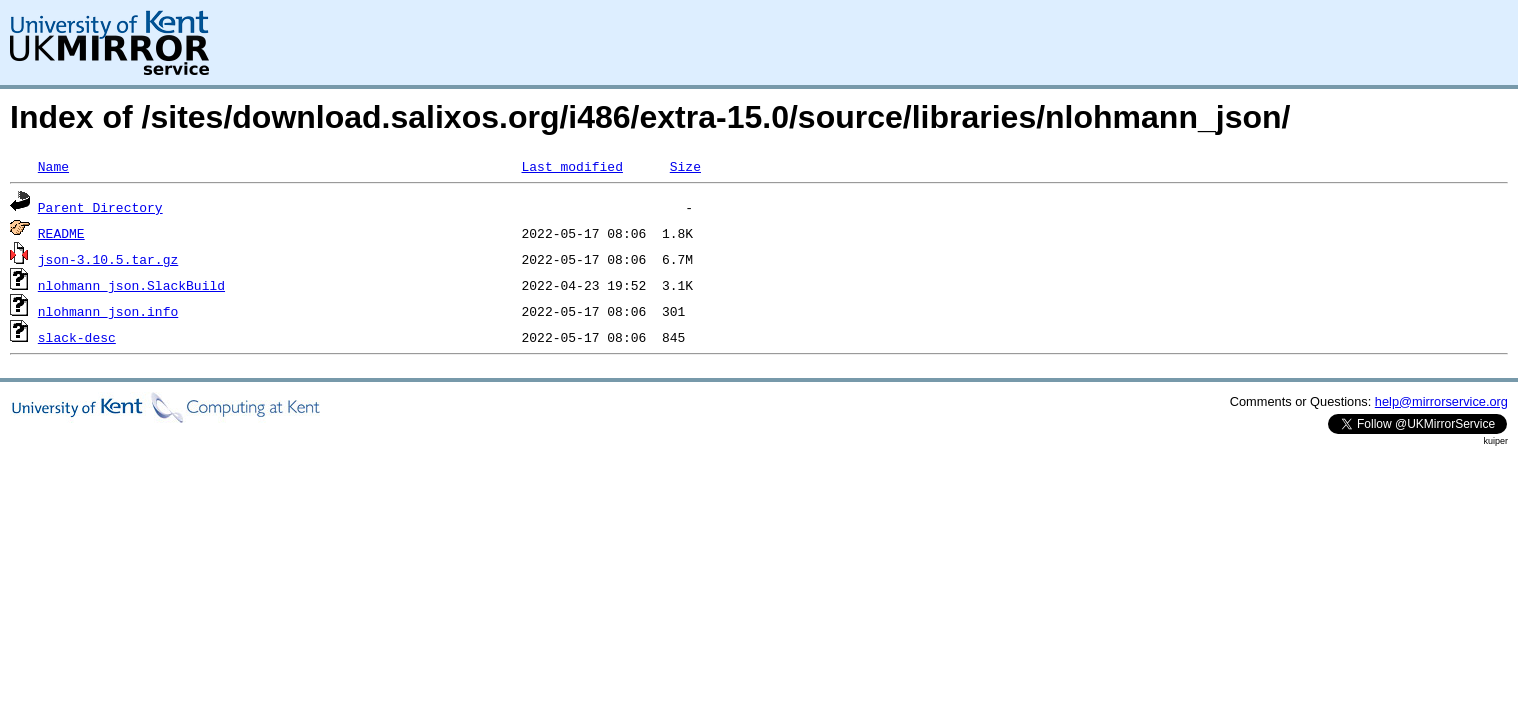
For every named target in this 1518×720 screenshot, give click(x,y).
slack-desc (77, 337)
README (61, 233)
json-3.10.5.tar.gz (108, 259)
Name (53, 166)
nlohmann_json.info (108, 311)
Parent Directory (100, 207)
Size (685, 166)
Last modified (571, 166)
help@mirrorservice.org (1441, 401)
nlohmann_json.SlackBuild (131, 285)
